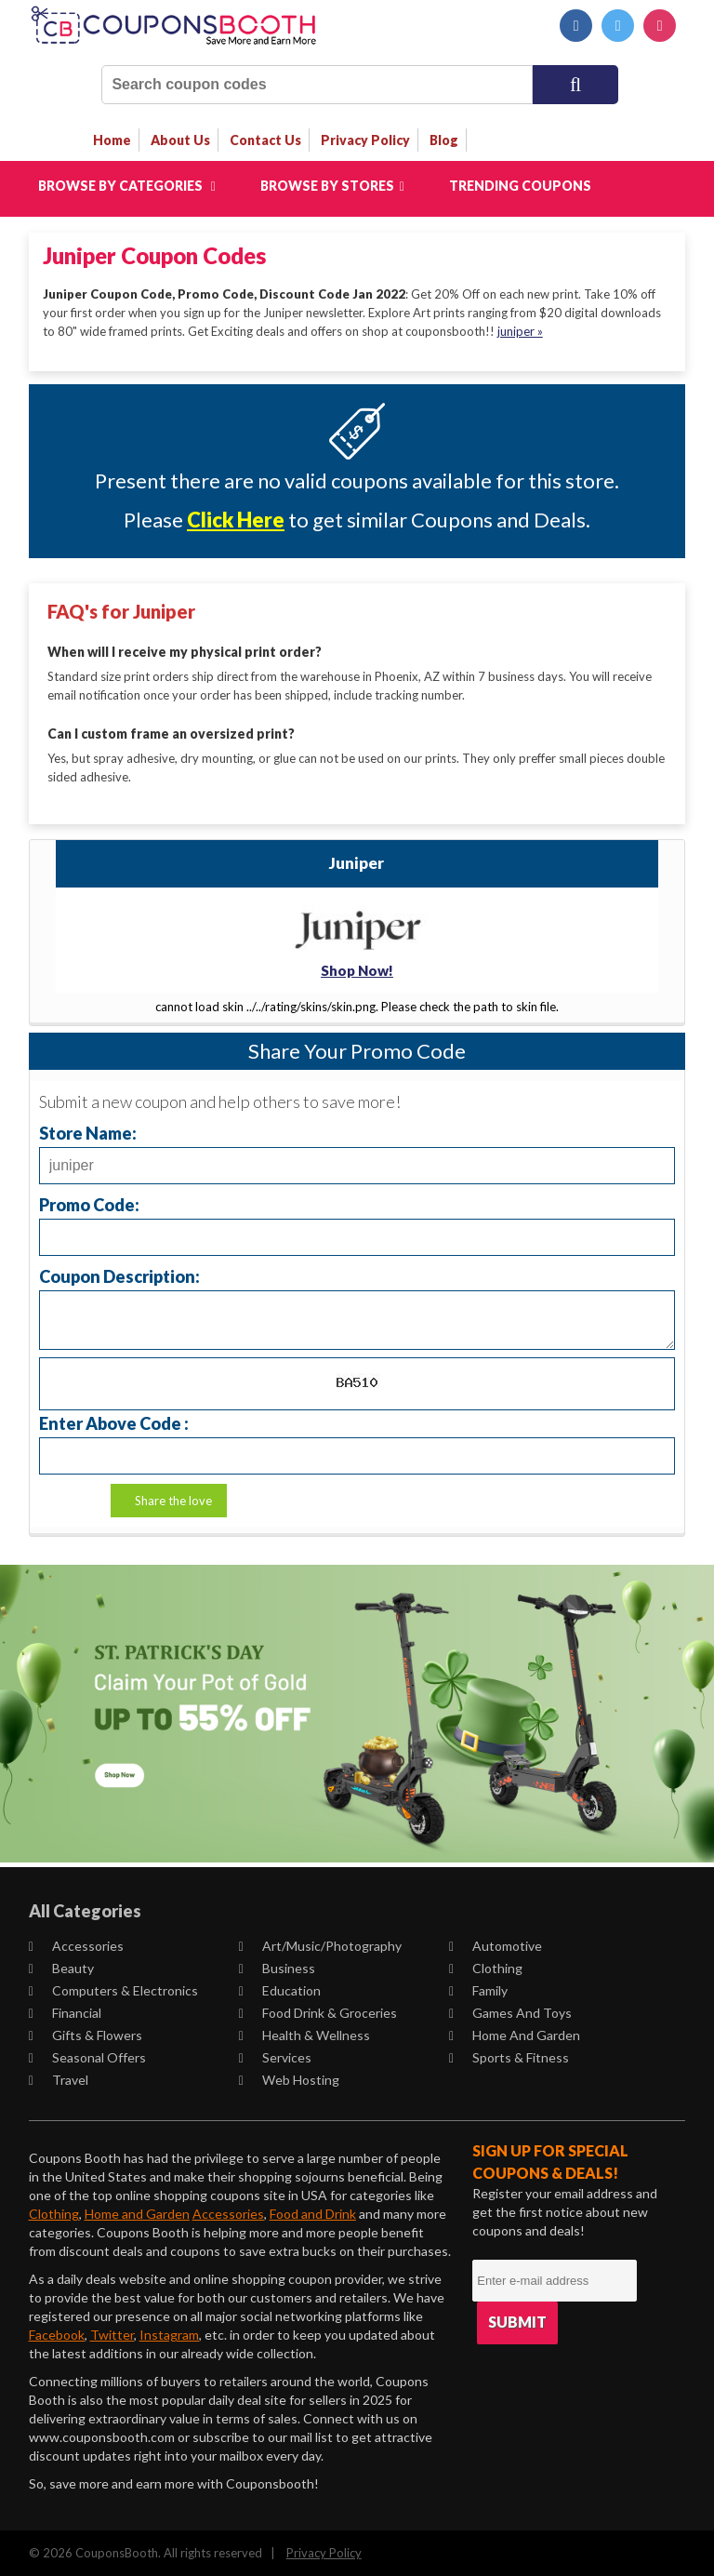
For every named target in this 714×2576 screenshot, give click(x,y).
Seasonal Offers (87, 2056)
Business (277, 1967)
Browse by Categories (127, 186)
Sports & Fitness (509, 2056)
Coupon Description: (119, 1275)
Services (275, 2056)
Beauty (61, 1967)
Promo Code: (89, 1203)
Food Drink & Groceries (318, 2012)
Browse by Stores (332, 186)
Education (280, 1989)
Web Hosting (289, 2079)
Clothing (485, 1967)
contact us (265, 140)
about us (180, 140)
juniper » (520, 331)
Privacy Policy (324, 2551)
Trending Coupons (520, 186)
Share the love (173, 1499)
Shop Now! (357, 970)
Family (478, 1989)
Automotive (495, 1945)
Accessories (76, 1945)
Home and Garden (514, 2034)
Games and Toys (510, 2012)
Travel (58, 2079)
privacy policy (365, 140)
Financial (65, 2012)
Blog (444, 140)
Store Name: (88, 1131)
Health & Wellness (304, 2034)
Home (112, 140)
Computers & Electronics (113, 1989)
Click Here (235, 519)
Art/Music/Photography (320, 1945)
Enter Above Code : (114, 1422)
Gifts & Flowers (85, 2034)
